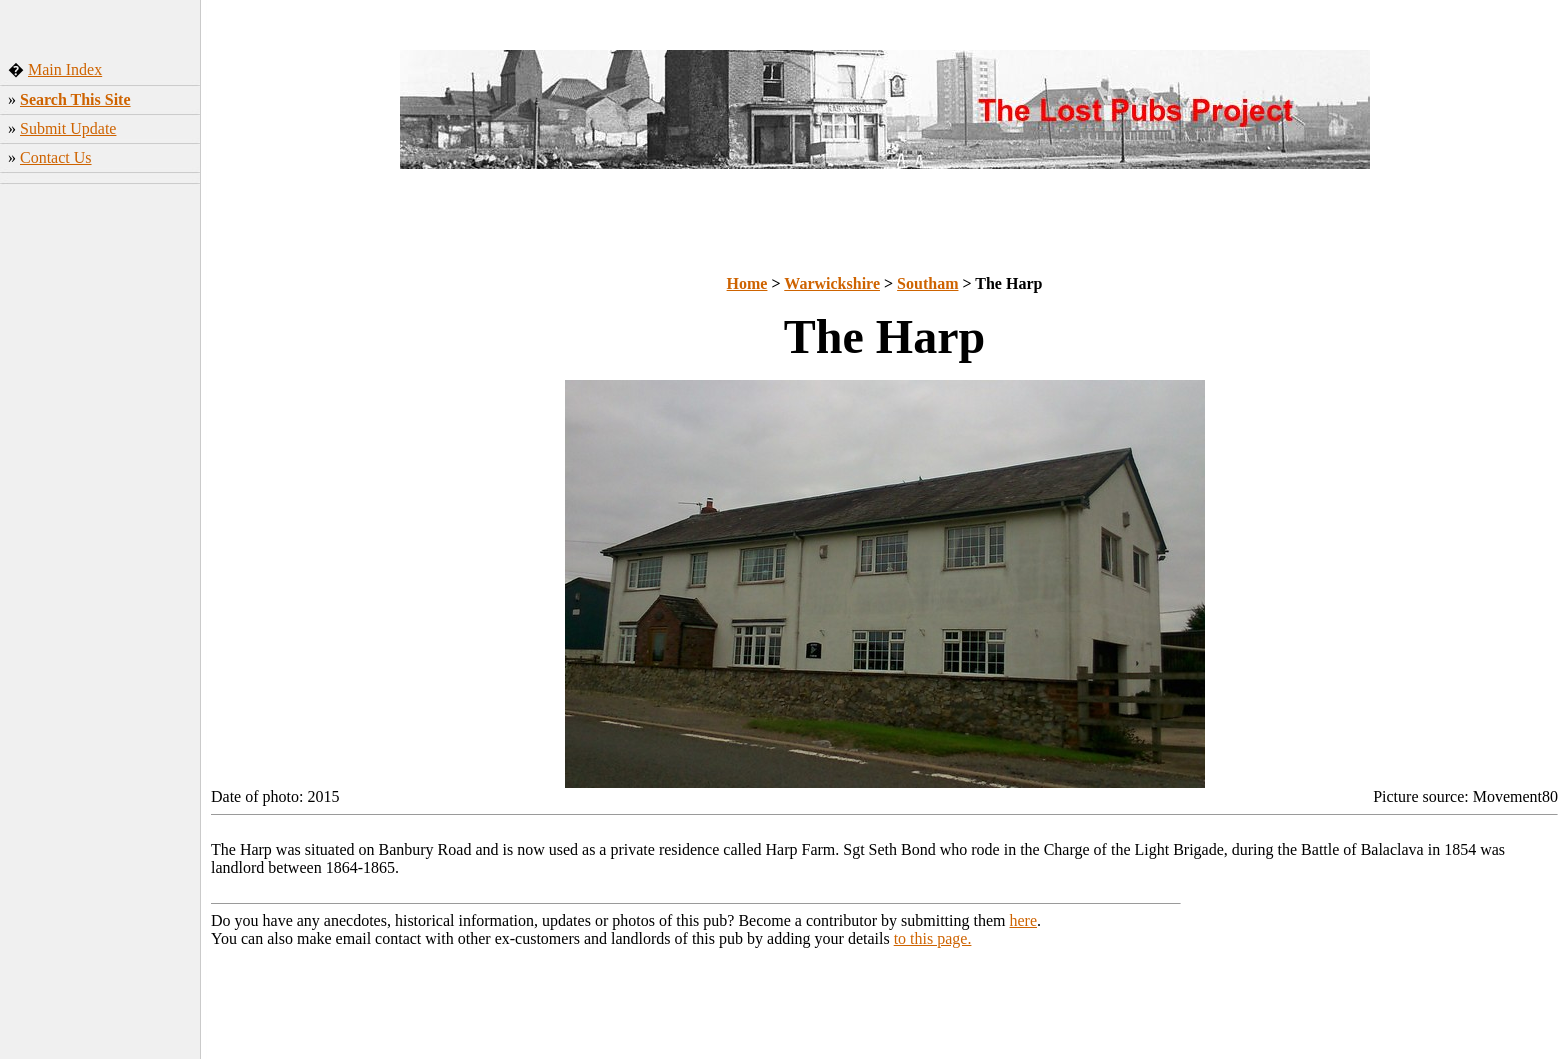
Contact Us (56, 157)
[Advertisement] (100, 505)
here (1024, 920)
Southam (927, 283)
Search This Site (75, 99)
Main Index (65, 69)
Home (747, 283)
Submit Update (68, 128)
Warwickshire (832, 283)
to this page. (933, 938)
